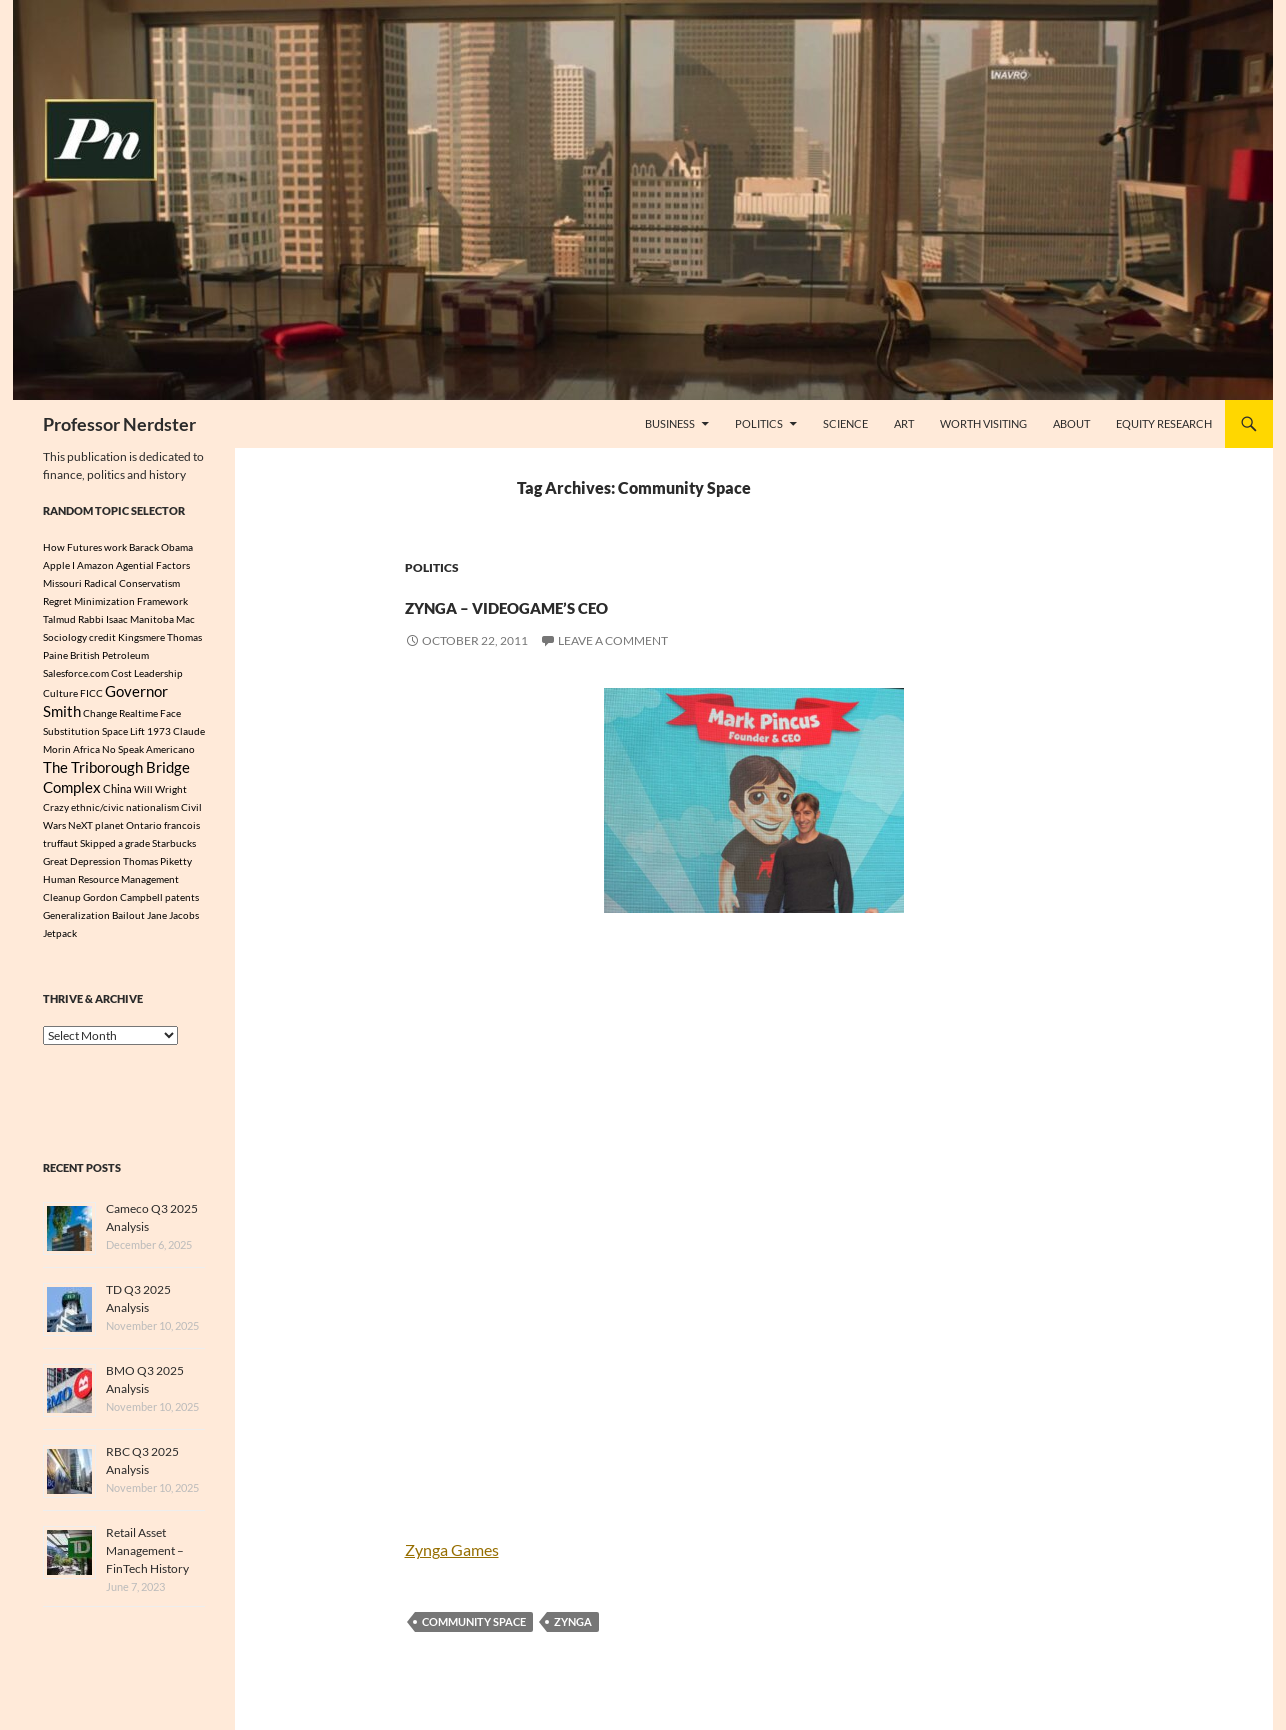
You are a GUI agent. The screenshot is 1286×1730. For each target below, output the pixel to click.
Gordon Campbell (123, 907)
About (1071, 423)
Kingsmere (141, 637)
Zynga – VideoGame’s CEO (624, 601)
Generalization (76, 925)
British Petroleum (109, 655)
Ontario (144, 835)
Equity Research (1164, 423)
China (117, 799)
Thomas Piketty (157, 871)
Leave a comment (613, 640)
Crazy (56, 817)
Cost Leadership (147, 673)
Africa (86, 754)
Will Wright (160, 799)
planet (109, 835)
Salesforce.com (76, 673)
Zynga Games (452, 1549)
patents (182, 907)
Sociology (65, 637)
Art (904, 423)
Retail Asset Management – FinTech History (147, 1560)
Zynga (573, 1621)
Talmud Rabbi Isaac (85, 619)
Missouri (62, 583)
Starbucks (174, 853)
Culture (60, 695)
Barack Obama (161, 547)
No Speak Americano (148, 754)
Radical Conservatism (132, 583)
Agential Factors (153, 565)
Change (100, 718)
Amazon (95, 565)
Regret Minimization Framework (115, 601)
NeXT (80, 835)
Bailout (128, 925)
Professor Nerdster (119, 424)
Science (845, 423)
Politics (759, 423)
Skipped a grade (115, 853)
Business (670, 423)
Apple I (59, 565)
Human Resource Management (111, 889)
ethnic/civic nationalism (125, 817)
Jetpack (60, 943)
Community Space (474, 1621)
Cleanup (62, 907)
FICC (91, 695)
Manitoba (152, 619)
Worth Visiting (983, 423)
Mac (185, 619)
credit (102, 637)
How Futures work (85, 547)
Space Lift (123, 736)
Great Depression (82, 871)
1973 (159, 736)
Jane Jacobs (173, 925)
